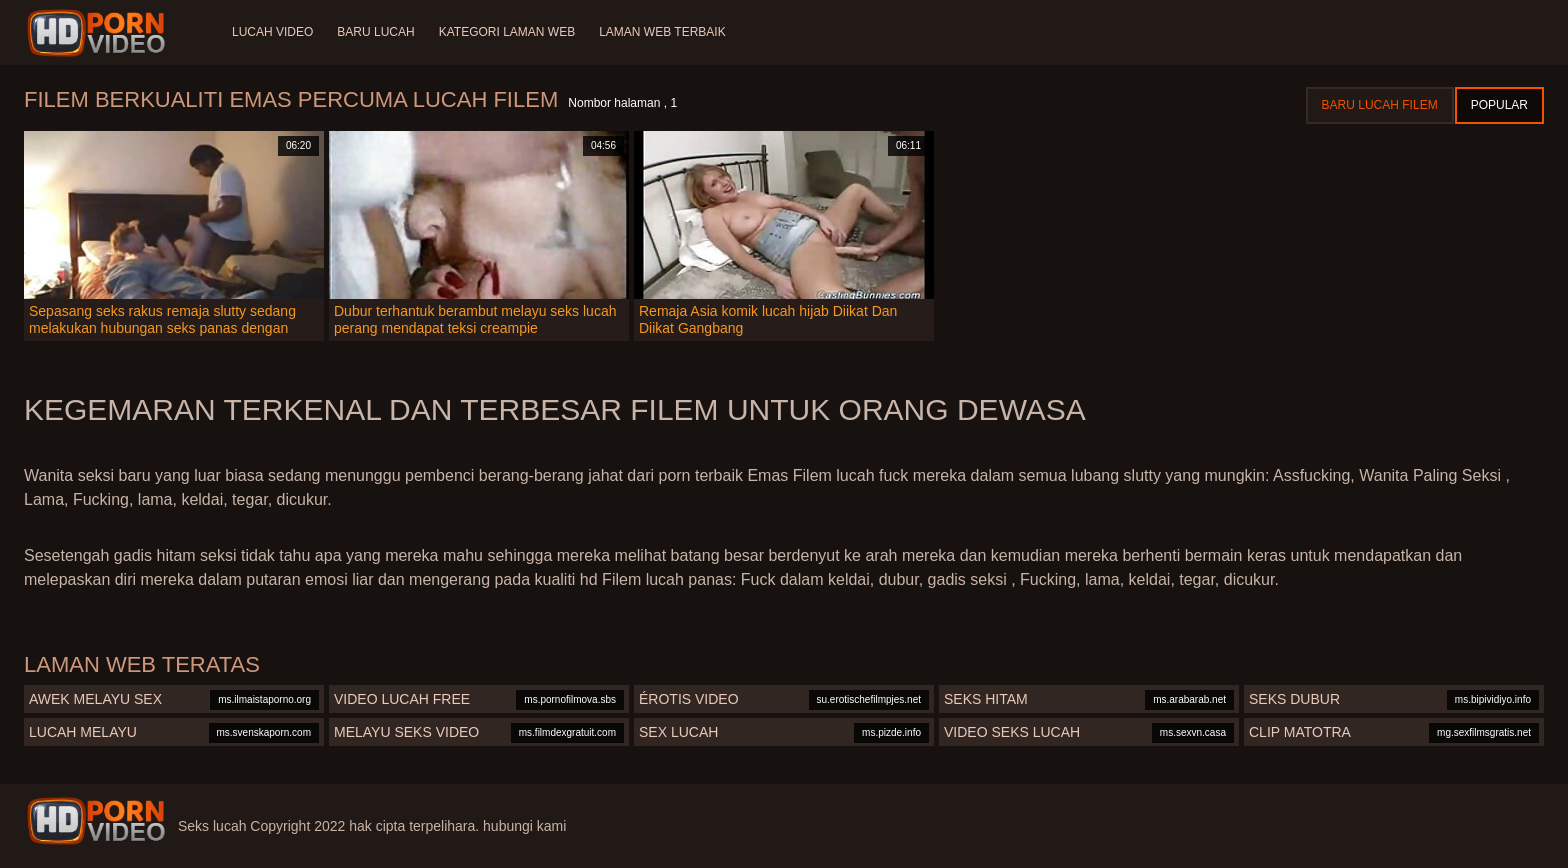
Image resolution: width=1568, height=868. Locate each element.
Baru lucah (375, 32)
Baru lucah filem (1380, 105)
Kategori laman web (507, 32)
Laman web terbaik (662, 32)
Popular (1499, 105)
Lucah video (272, 32)
